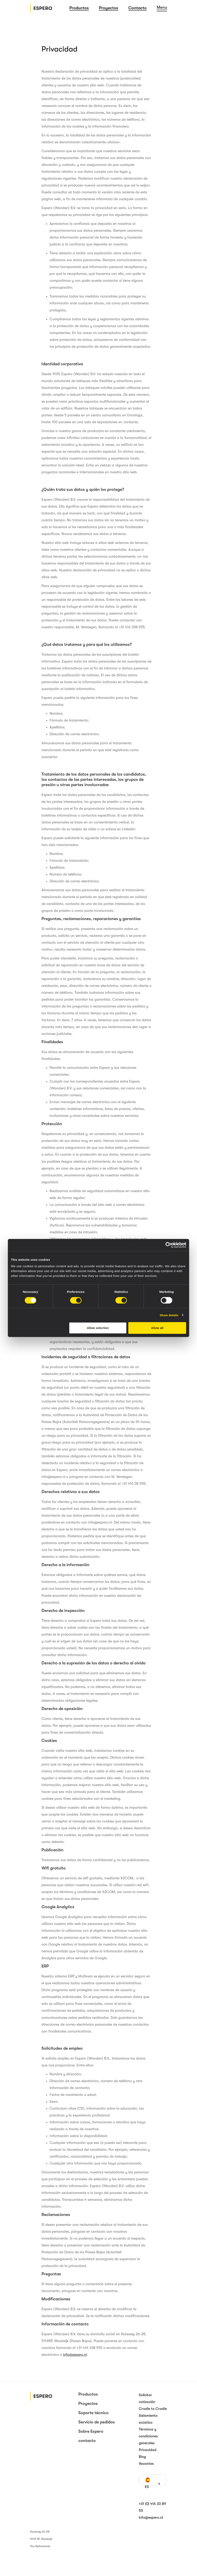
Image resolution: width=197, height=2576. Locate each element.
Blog (142, 2457)
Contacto (137, 7)
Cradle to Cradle (153, 2409)
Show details (169, 1315)
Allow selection (98, 1328)
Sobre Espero (90, 2431)
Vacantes (146, 2464)
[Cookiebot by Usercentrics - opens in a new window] (168, 1245)
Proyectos (108, 7)
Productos (79, 7)
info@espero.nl (75, 2355)
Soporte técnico (93, 2412)
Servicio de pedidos (96, 2422)
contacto (87, 2440)
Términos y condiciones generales (148, 2436)
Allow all (157, 1328)
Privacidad (148, 2450)
